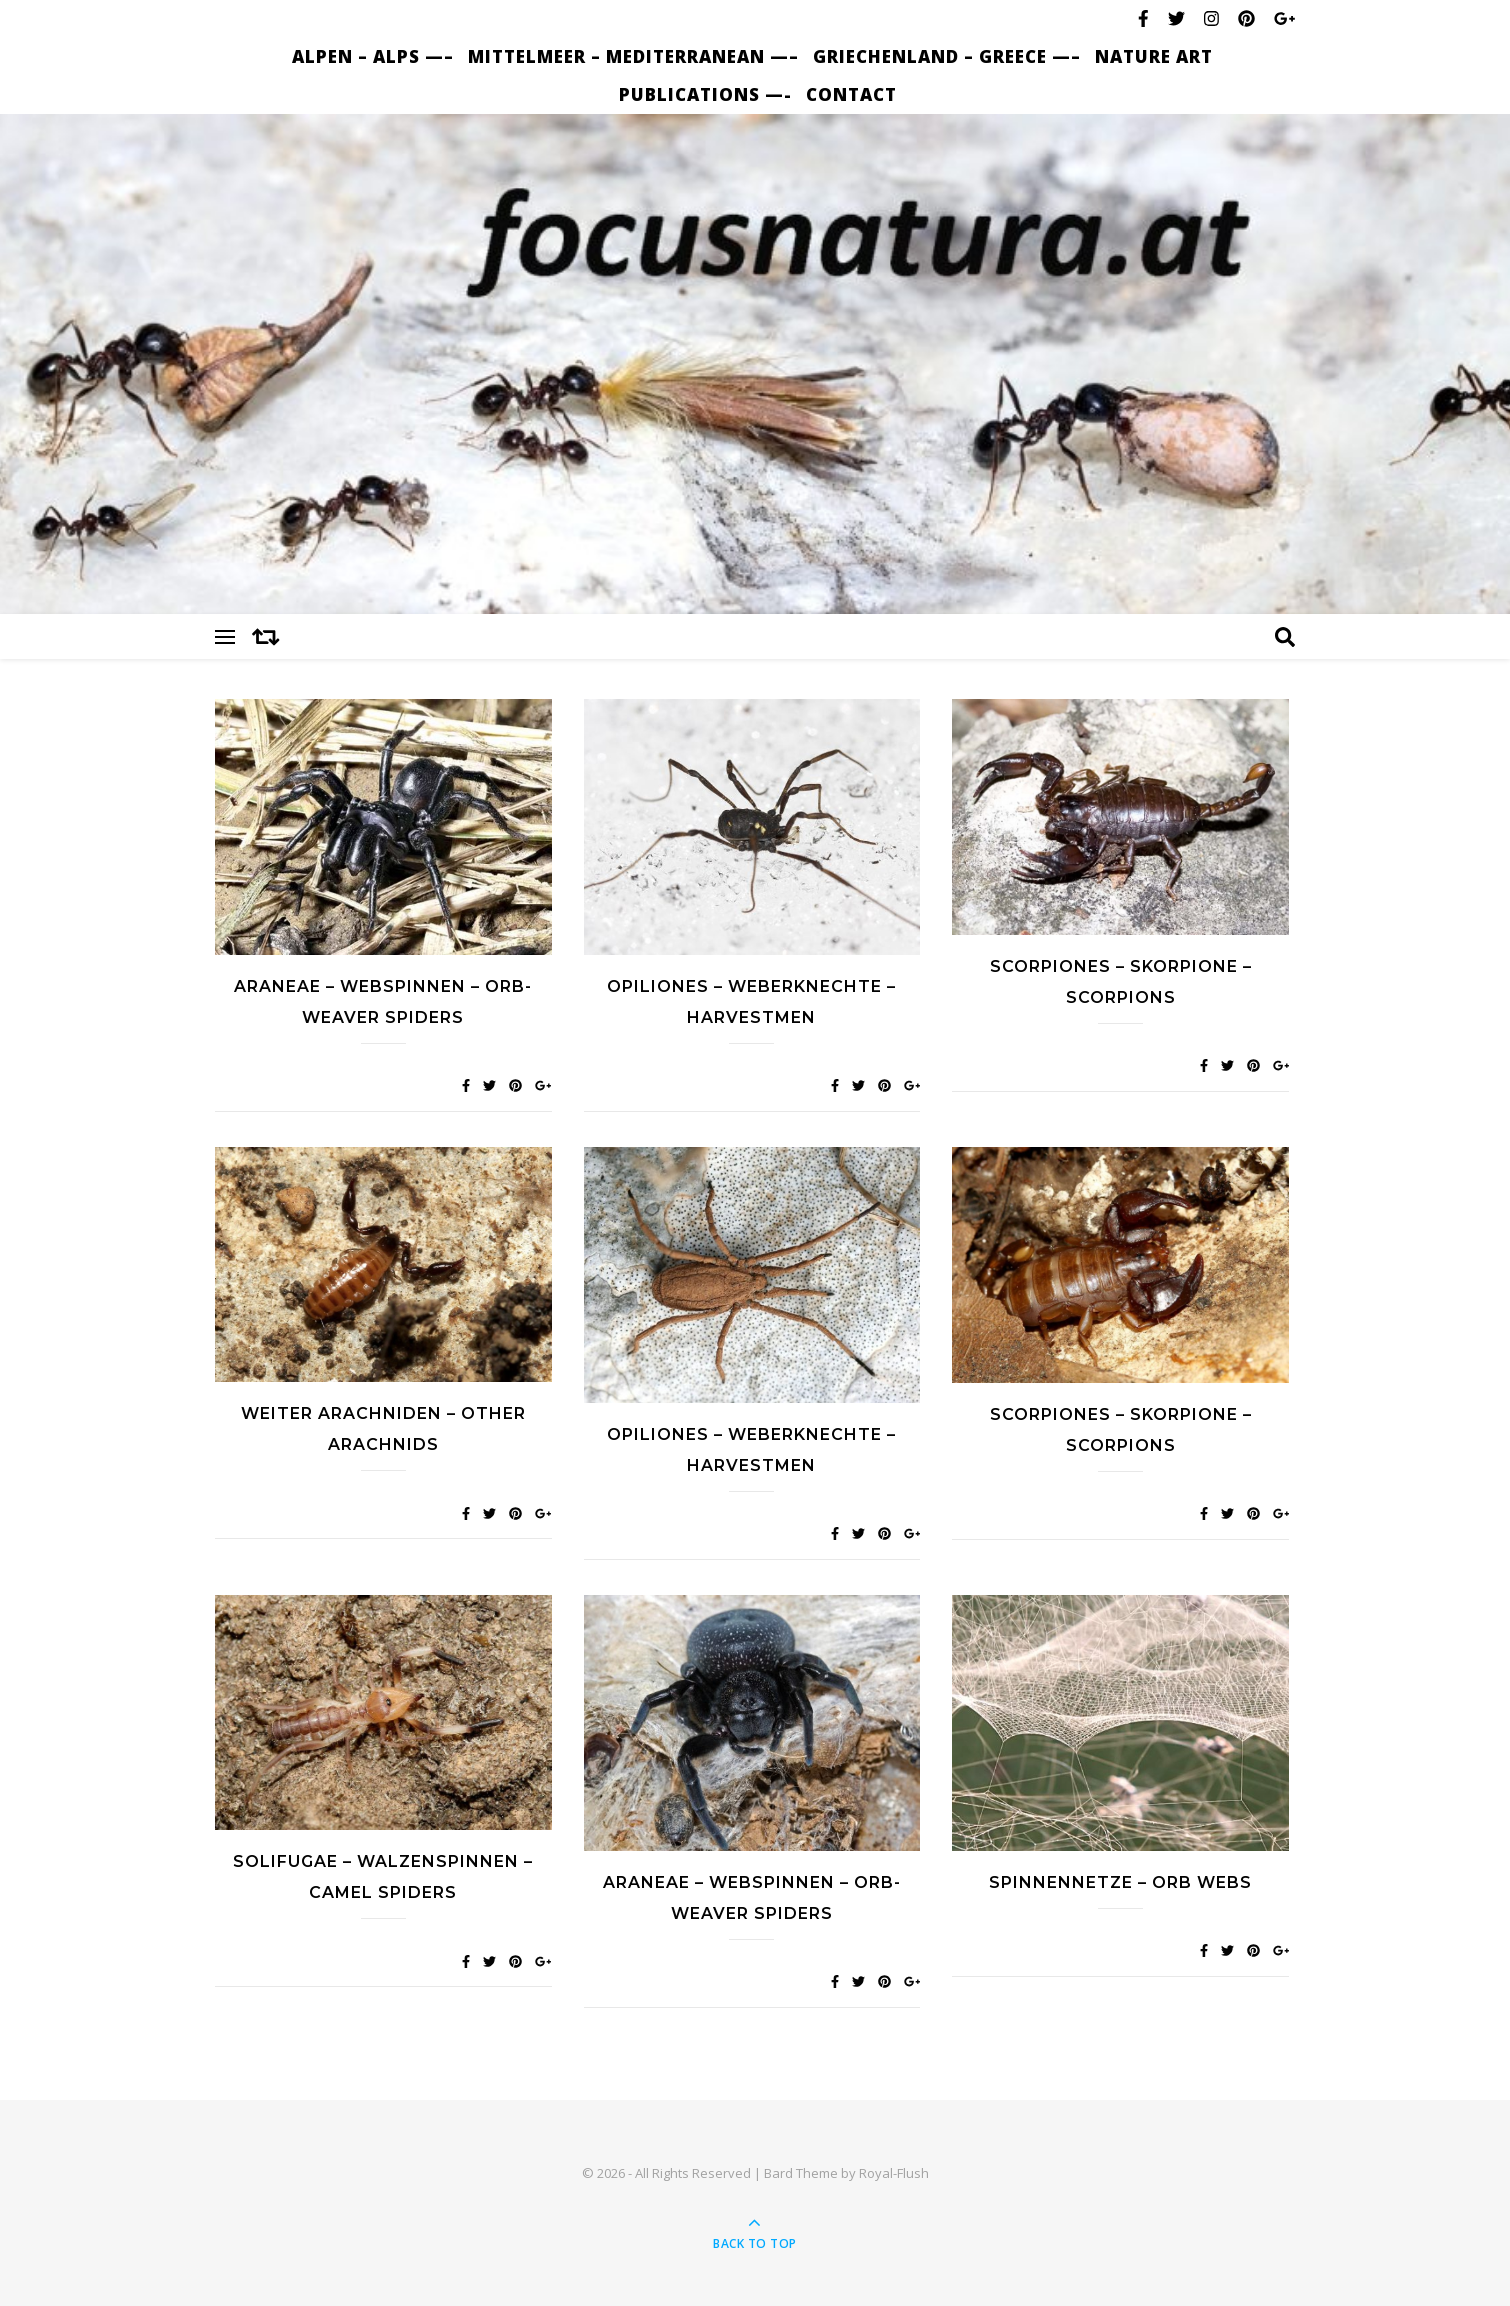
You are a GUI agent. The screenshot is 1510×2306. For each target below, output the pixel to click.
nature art (1154, 56)
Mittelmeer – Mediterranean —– (633, 56)
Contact (851, 94)
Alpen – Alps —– (373, 56)
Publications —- (705, 94)
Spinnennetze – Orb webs (1120, 1882)
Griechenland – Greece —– (947, 56)
